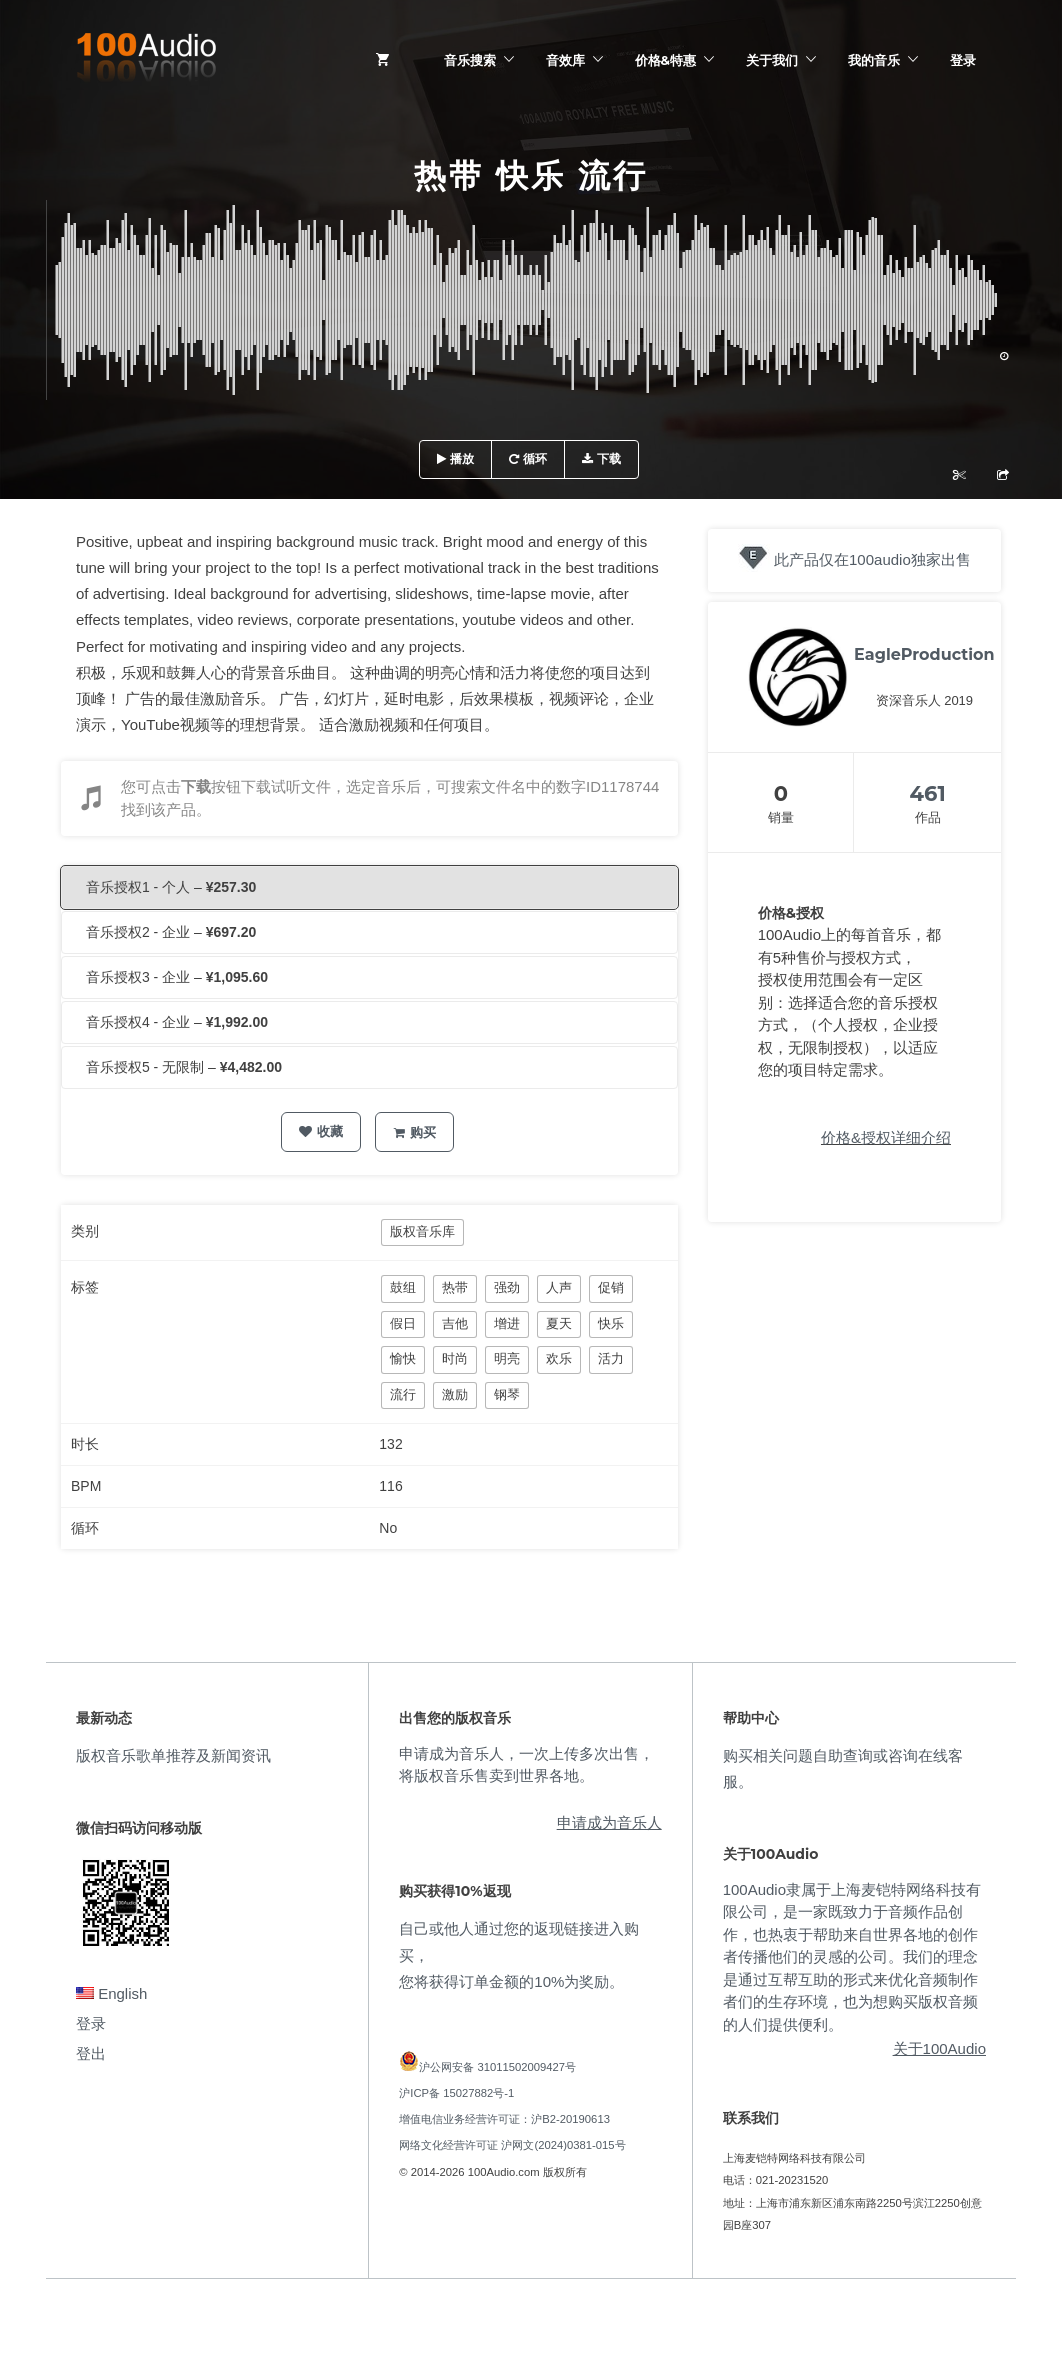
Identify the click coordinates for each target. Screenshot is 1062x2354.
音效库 (565, 60)
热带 (455, 1287)
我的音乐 (874, 60)
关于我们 (772, 60)
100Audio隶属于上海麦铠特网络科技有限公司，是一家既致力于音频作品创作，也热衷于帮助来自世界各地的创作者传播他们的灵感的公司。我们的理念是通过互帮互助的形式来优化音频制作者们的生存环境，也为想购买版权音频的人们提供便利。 (852, 1957)
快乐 (611, 1323)
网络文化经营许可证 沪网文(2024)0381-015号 (512, 2145)
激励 (455, 1394)
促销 (611, 1287)
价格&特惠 (665, 60)
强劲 (507, 1287)
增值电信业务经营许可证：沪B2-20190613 (504, 2119)
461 (928, 793)
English (111, 1993)
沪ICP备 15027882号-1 (456, 2093)
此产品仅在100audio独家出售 (872, 559)
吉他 (455, 1323)
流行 (403, 1394)
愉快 (403, 1358)
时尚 (455, 1358)
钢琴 (507, 1394)
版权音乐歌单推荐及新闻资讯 (173, 1755)
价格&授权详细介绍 (886, 1137)
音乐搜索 (470, 60)
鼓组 (403, 1287)
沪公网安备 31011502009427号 (497, 2067)
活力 (611, 1358)
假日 (403, 1323)
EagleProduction (924, 654)
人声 (559, 1287)
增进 (507, 1323)
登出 (91, 2053)
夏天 (559, 1323)
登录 (963, 60)
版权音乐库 (422, 1231)
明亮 (507, 1358)
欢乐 (559, 1358)
